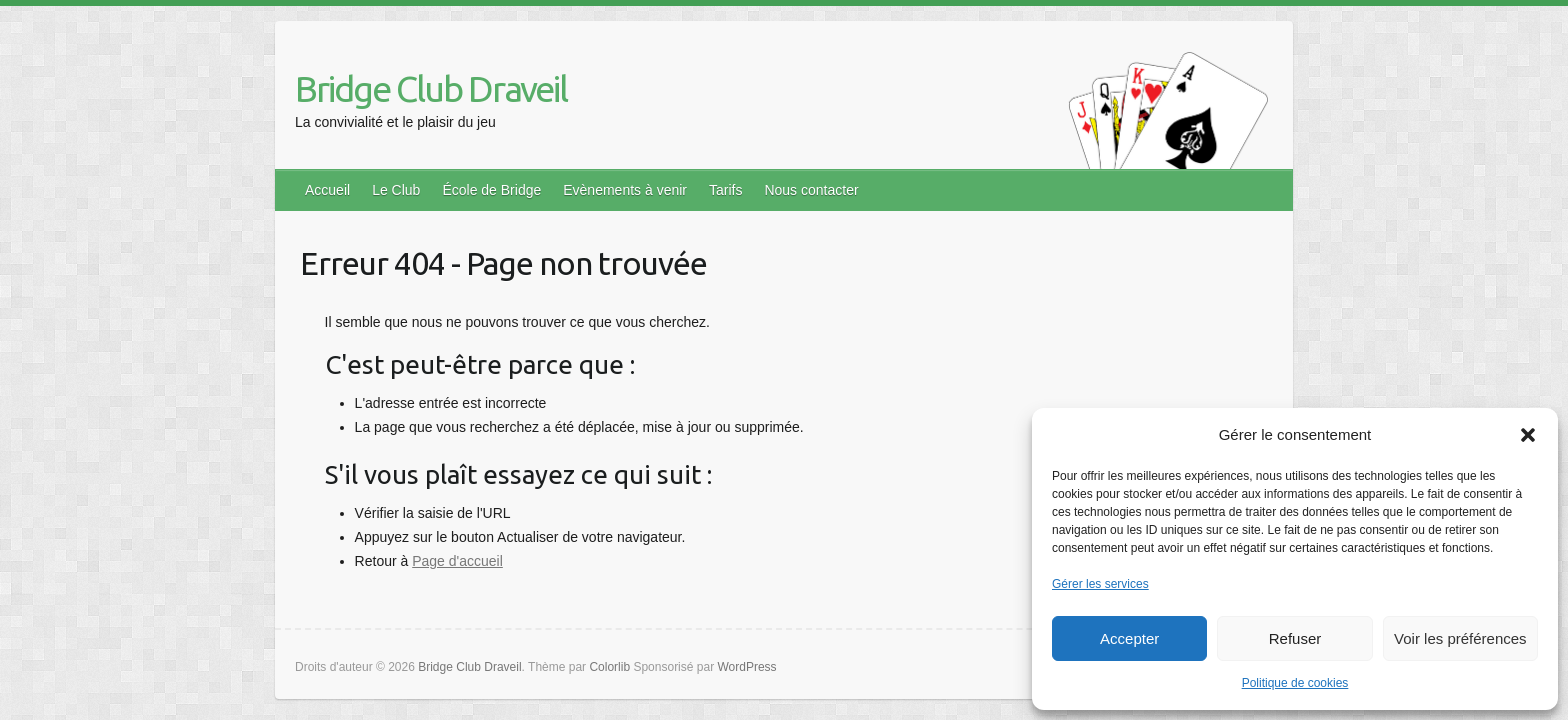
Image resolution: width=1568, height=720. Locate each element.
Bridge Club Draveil (431, 88)
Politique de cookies (1295, 683)
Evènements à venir (625, 190)
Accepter (1129, 638)
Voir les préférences (1460, 638)
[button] (1528, 435)
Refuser (1295, 638)
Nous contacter (811, 190)
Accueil (327, 190)
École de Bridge (491, 190)
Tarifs (725, 190)
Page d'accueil (457, 561)
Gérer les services (1100, 584)
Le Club (396, 190)
